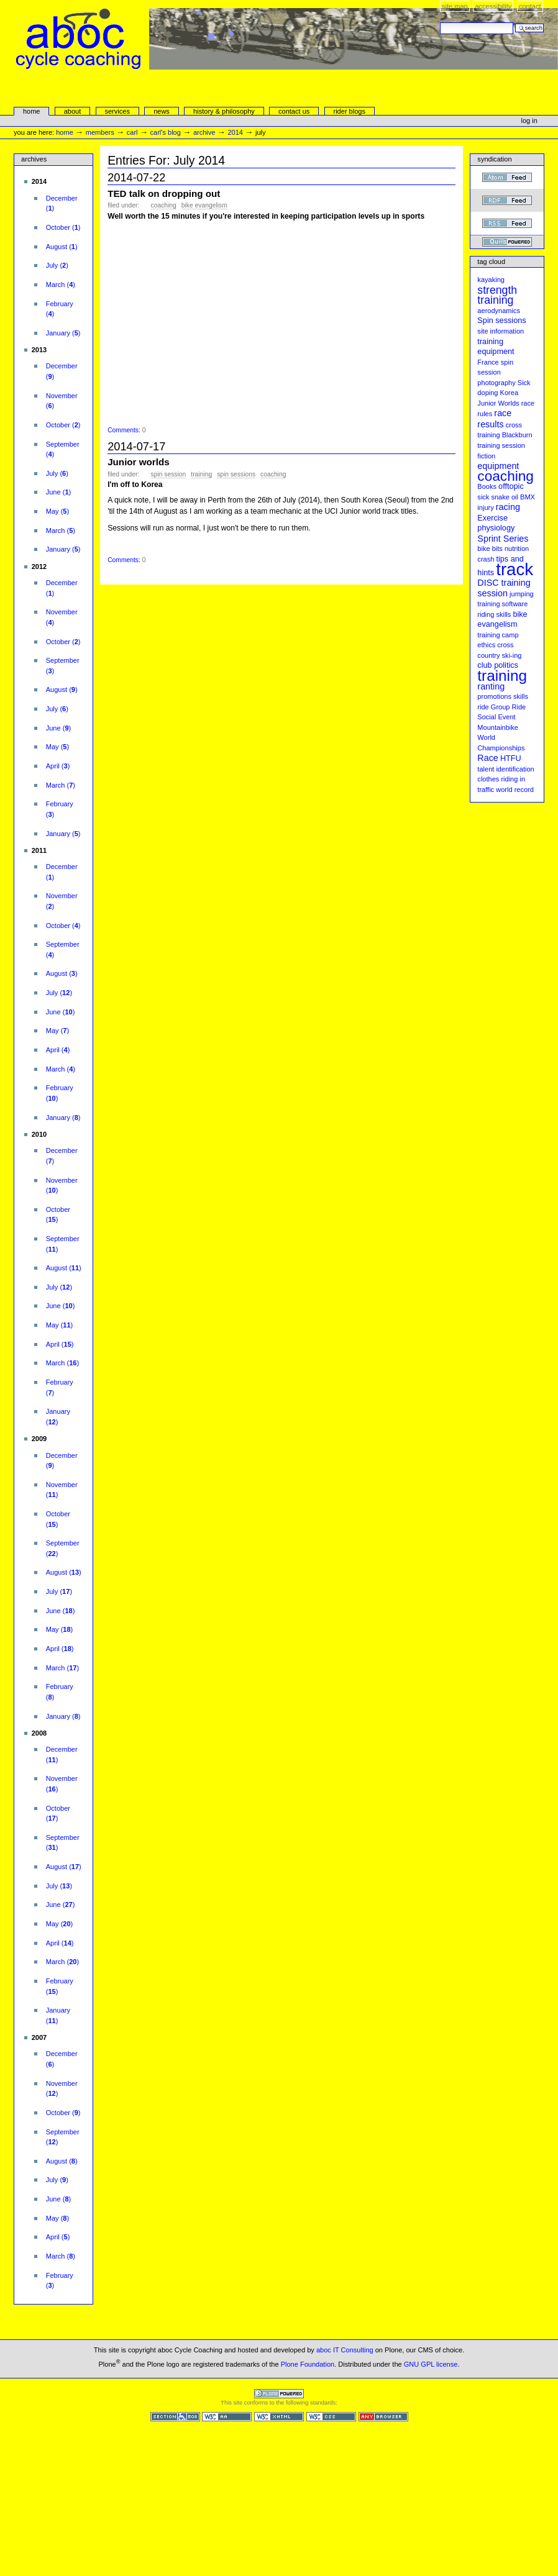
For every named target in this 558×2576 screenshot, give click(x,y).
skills (520, 696)
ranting (491, 686)
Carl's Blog (165, 132)
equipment (498, 466)
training (201, 474)
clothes (488, 779)
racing (508, 507)
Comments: (124, 430)
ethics (486, 645)
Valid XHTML (279, 2416)
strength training (497, 295)
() (62, 203)
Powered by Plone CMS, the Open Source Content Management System (279, 2393)
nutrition (517, 548)
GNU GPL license (431, 2364)
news (161, 111)
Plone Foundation (307, 2364)
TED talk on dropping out (163, 193)
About (72, 111)
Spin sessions (236, 474)
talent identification (505, 769)
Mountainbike (497, 727)
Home (31, 111)
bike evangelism (204, 205)
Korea (509, 392)
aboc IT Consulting (344, 2350)
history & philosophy (224, 111)
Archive (204, 132)
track (514, 569)
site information (500, 331)
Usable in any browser (383, 2416)
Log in (529, 120)
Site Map (455, 6)
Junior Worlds (498, 403)
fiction (486, 456)
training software (502, 604)
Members (100, 132)
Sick (524, 382)
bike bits (489, 548)
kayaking (491, 279)
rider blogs (349, 111)
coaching (163, 205)
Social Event (496, 717)
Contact (530, 6)
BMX (527, 497)
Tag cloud (491, 261)
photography (496, 382)
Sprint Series (502, 539)
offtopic (511, 486)
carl (132, 132)
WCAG (227, 2416)
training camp (497, 635)
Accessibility (493, 6)
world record (515, 789)
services (116, 111)
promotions (494, 696)
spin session (168, 474)
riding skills (494, 614)
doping (487, 392)
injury (485, 507)
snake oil (504, 497)
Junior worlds (138, 462)
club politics (497, 665)
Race (487, 758)
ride (482, 707)
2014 (235, 132)
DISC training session (503, 588)
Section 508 (175, 2416)
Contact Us (293, 111)
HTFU (510, 758)
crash (485, 559)
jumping (522, 594)
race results (494, 418)
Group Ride (508, 707)
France (487, 362)
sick (483, 497)
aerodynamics (498, 310)
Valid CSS (331, 2416)
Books (486, 486)
